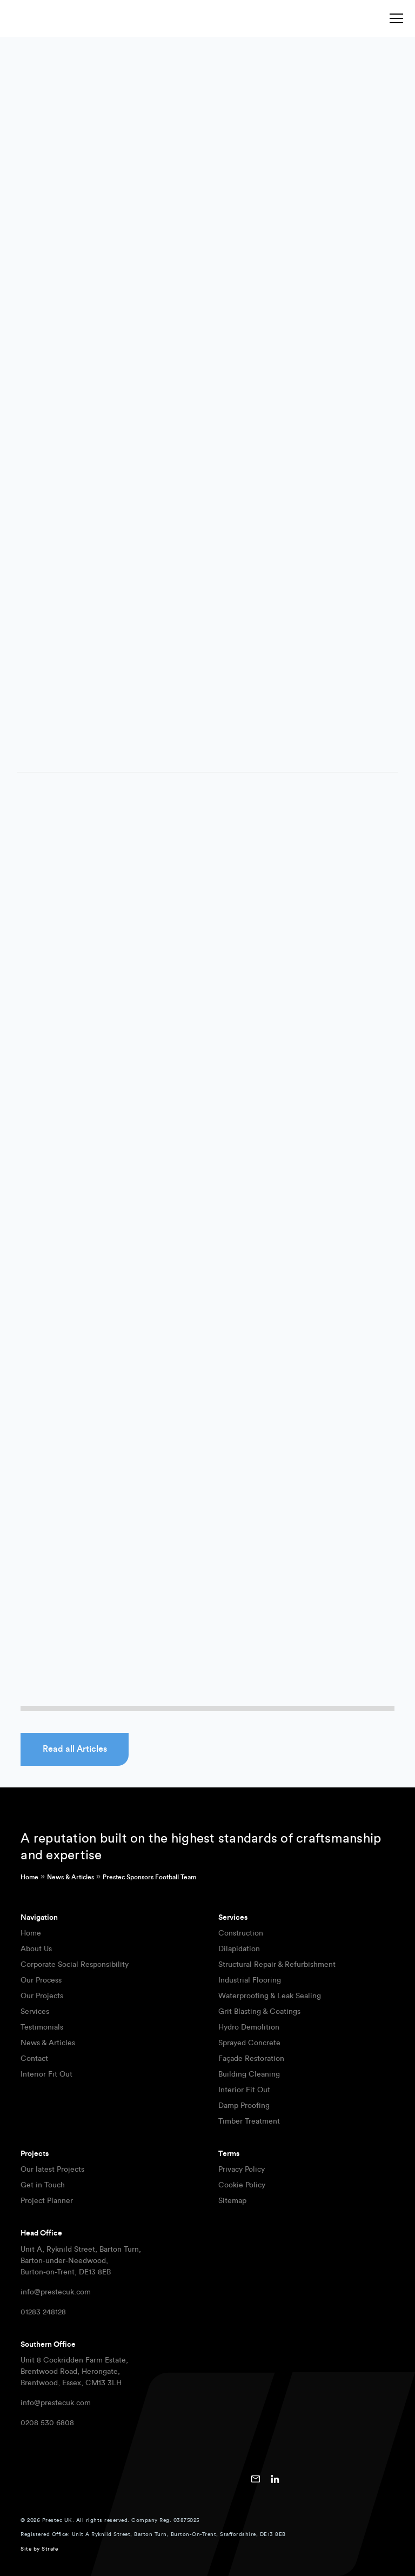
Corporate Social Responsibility (75, 1964)
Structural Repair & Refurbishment (277, 1964)
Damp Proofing (244, 2106)
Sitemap (232, 2201)
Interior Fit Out (46, 2074)
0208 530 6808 (47, 2423)
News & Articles (70, 1877)
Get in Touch (43, 2185)
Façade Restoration (251, 2059)
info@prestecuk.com (56, 2292)
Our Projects (42, 1996)
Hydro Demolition (248, 2027)
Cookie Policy (241, 2185)
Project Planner (47, 2201)
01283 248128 (43, 2312)
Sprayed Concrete (249, 2043)
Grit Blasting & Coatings (259, 2012)
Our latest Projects (52, 2169)
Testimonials (42, 2027)
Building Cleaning (249, 2074)
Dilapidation (239, 1949)
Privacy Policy (241, 2169)
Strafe (50, 2549)
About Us (36, 1949)
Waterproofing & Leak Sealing (269, 1996)
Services (35, 2012)
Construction (240, 1933)
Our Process (41, 1980)
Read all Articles (75, 1749)
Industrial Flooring (249, 1980)
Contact (34, 2059)
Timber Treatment (249, 2121)
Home (29, 1877)
